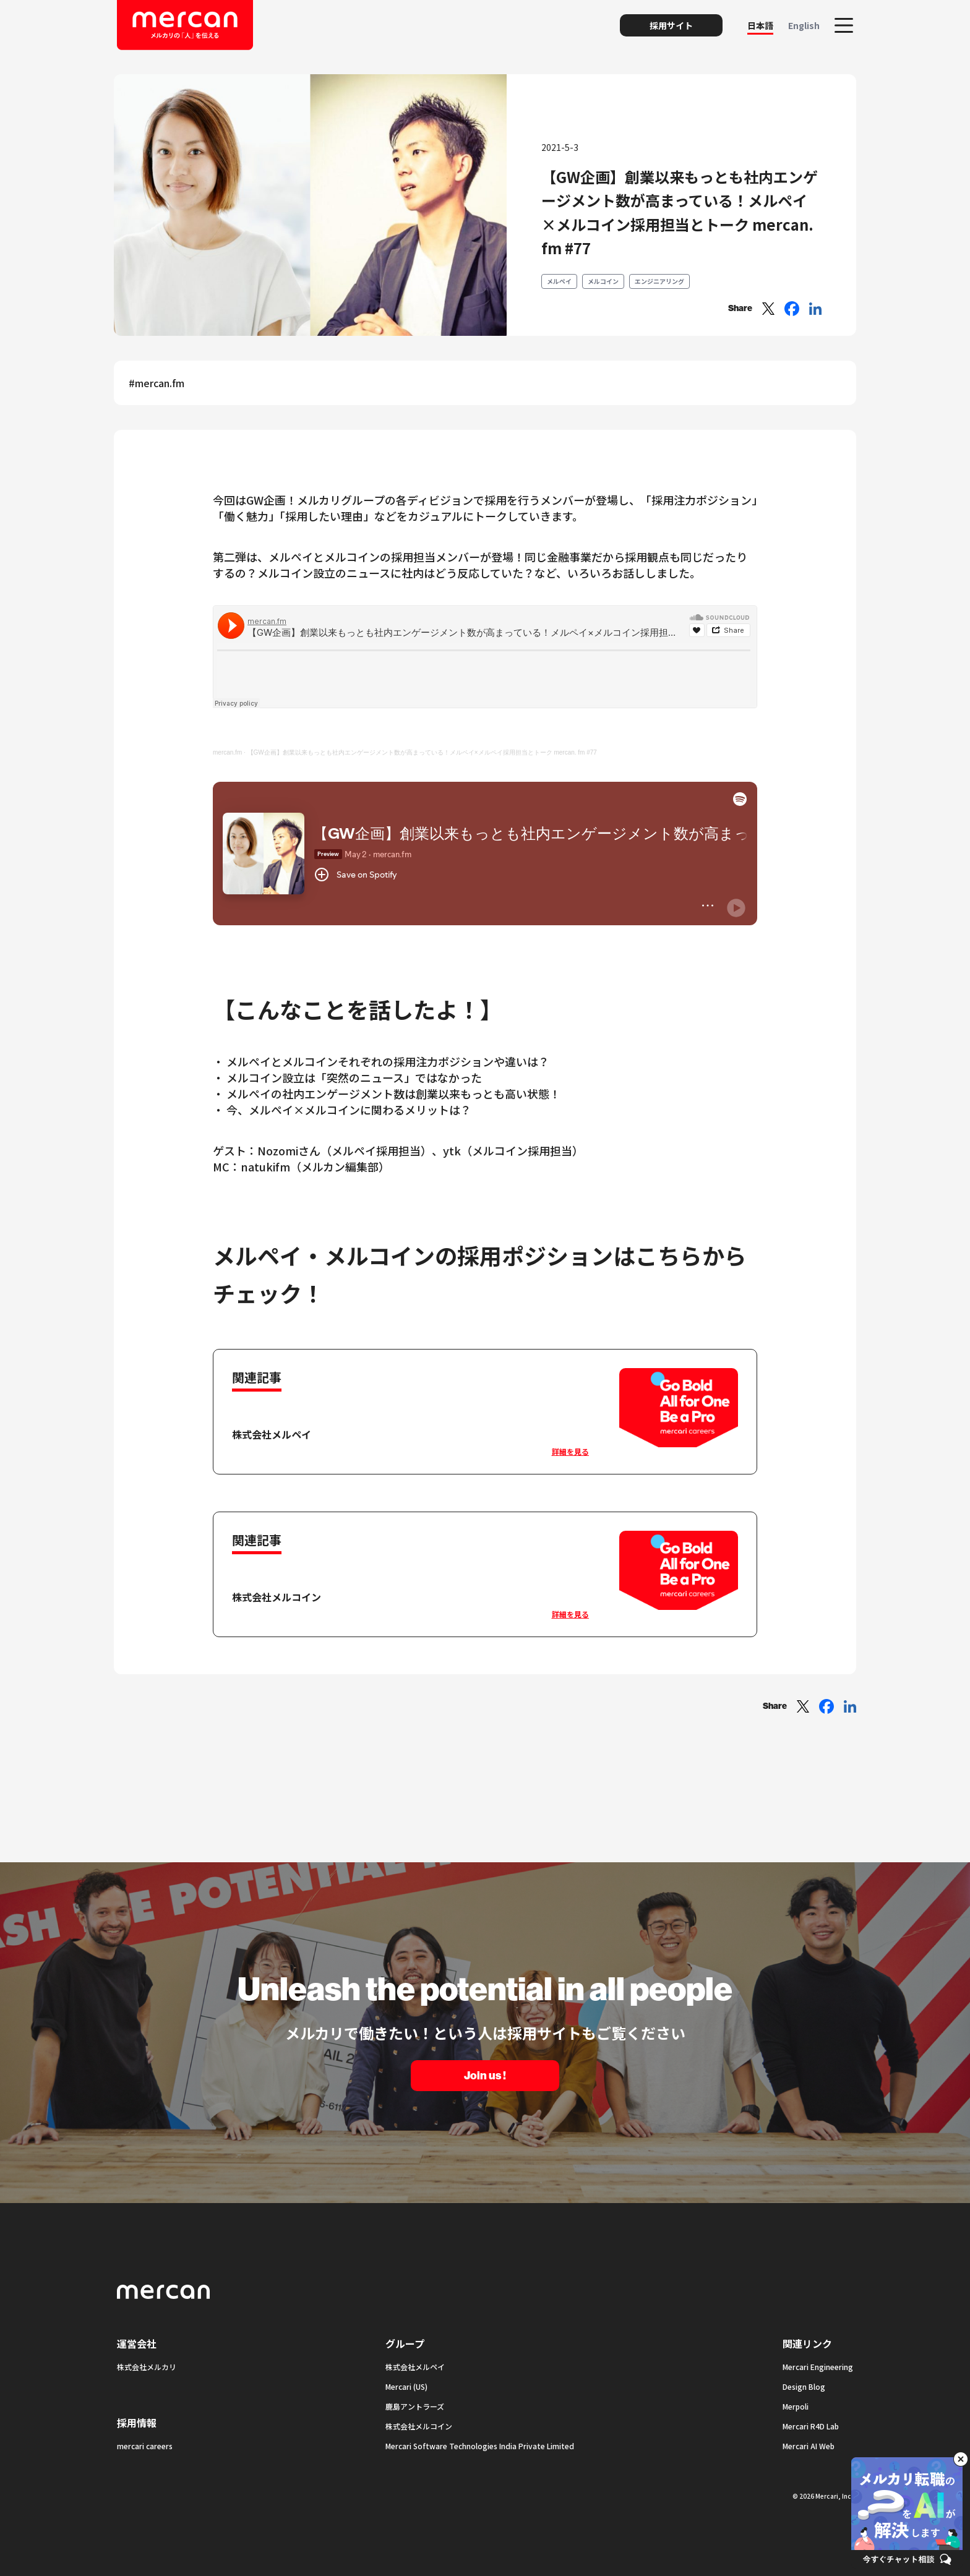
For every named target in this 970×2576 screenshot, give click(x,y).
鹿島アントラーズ (414, 2406)
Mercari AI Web (809, 2446)
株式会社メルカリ (146, 2366)
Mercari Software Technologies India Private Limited (479, 2446)
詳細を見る (570, 1451)
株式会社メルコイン (418, 2426)
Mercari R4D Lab (811, 2426)
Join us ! (485, 2075)
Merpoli (796, 2406)
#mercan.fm (156, 382)
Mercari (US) (406, 2386)
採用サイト (671, 25)
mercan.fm (227, 752)
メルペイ (559, 281)
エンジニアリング (659, 281)
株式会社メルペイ (415, 2366)
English (804, 25)
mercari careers (145, 2446)
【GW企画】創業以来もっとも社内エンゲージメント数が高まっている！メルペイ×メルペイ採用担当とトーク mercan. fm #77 (422, 752)
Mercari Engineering (818, 2366)
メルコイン (603, 281)
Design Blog (804, 2386)
